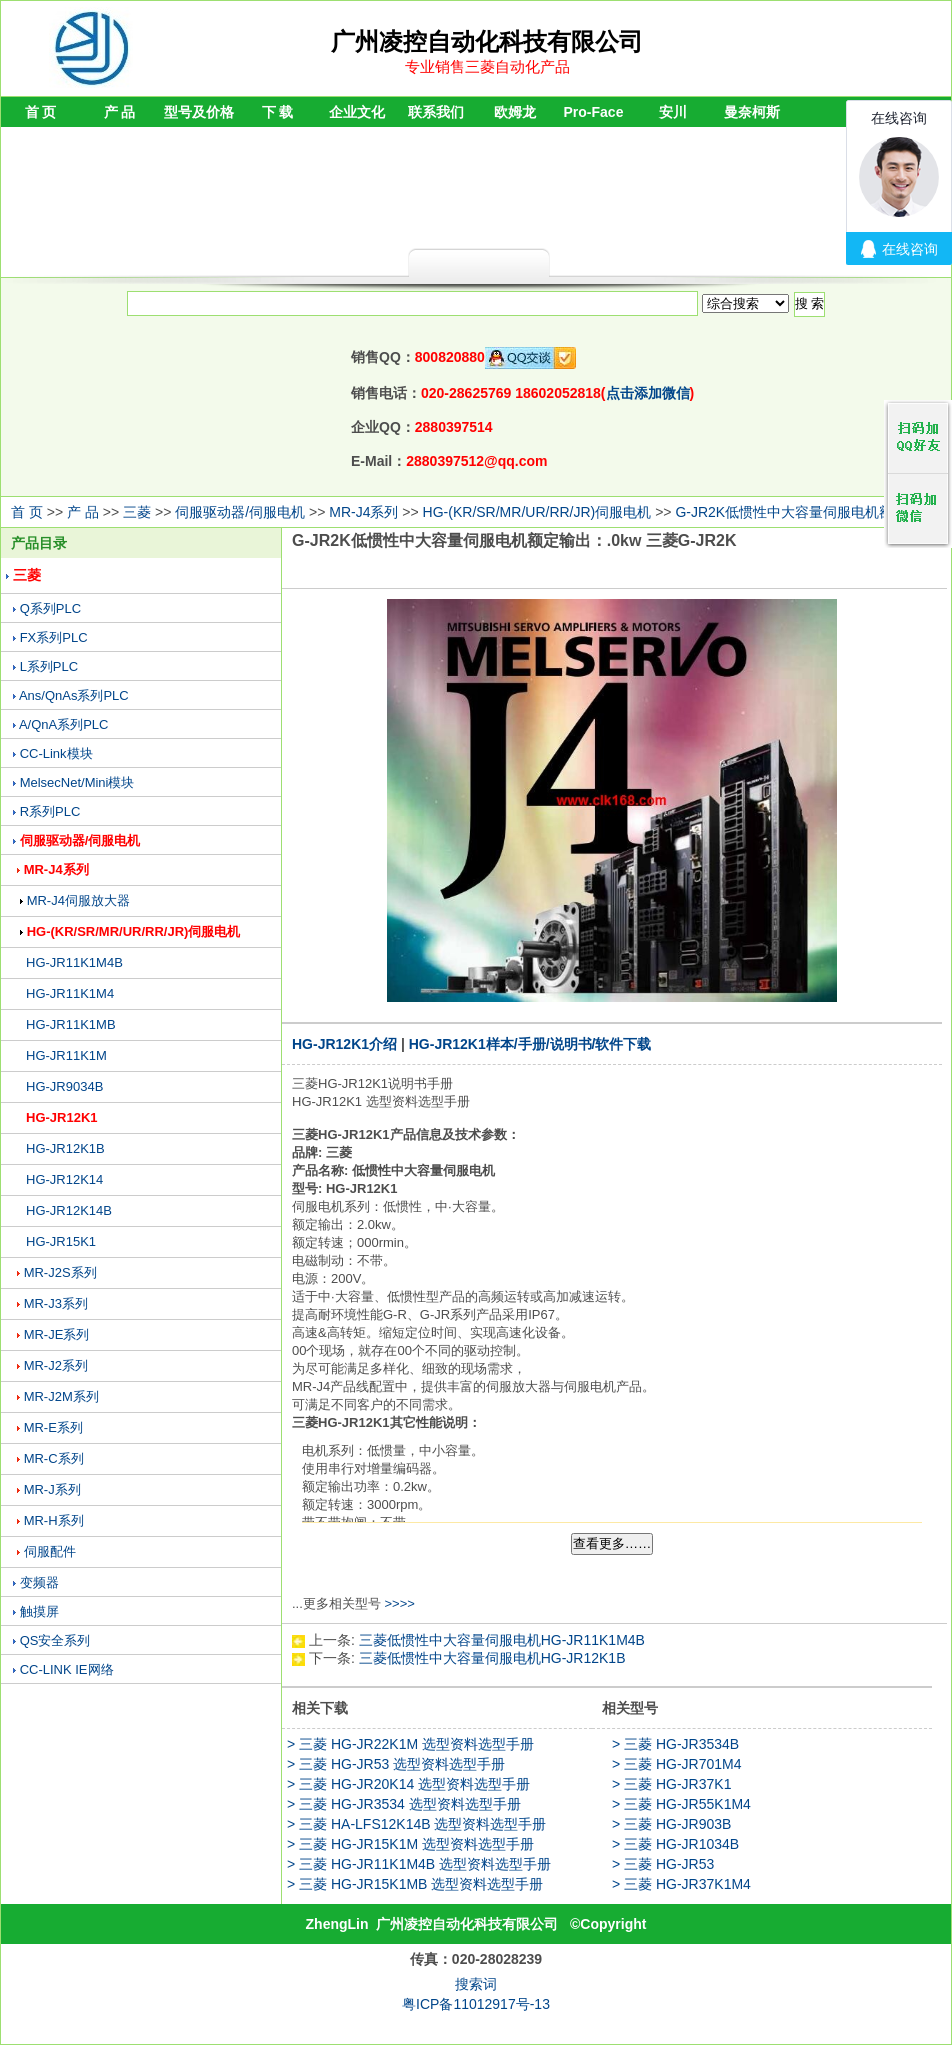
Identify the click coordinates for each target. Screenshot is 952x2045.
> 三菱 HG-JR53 (663, 1864)
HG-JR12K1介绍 (344, 1044)
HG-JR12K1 (62, 1117)
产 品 (120, 112)
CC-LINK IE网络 (67, 1669)
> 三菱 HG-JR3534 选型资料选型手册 (404, 1804)
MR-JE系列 (57, 1334)
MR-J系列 (52, 1489)
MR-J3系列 (56, 1303)
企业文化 (357, 112)
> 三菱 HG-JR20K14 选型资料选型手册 (408, 1784)
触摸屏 (39, 1611)
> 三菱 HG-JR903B (671, 1824)
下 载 (278, 112)
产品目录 (39, 543)
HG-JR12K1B (65, 1148)
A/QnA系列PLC (64, 724)
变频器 (39, 1582)
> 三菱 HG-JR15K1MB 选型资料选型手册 (415, 1884)
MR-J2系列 (56, 1365)
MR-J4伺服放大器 (78, 900)
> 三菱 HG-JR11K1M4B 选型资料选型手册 (419, 1864)
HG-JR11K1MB (71, 1024)
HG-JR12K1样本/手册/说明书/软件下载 (530, 1044)
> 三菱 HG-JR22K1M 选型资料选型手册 (410, 1744)
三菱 (137, 512)
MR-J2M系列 (61, 1396)
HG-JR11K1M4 (70, 993)
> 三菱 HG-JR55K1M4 (681, 1804)
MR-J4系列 (363, 512)
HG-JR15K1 (61, 1241)
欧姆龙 (515, 112)
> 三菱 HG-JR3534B (675, 1744)
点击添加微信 (648, 393)
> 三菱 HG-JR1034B (675, 1844)
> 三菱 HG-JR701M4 (677, 1764)
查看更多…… (612, 1543)
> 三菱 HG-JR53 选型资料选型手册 (396, 1764)
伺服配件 (50, 1551)
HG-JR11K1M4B (74, 962)
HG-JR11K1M (66, 1055)
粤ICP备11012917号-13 (476, 2004)
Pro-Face (594, 112)
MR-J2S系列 (60, 1272)
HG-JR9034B (64, 1086)
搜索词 (476, 1984)
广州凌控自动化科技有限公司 (467, 1924)
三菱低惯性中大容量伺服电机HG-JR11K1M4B (502, 1640)
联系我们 (436, 112)
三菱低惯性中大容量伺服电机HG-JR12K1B (492, 1658)
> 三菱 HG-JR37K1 (671, 1784)
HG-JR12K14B (69, 1210)
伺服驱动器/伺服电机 (240, 512)
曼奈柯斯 (752, 112)
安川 (673, 112)
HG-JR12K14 (64, 1179)
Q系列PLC (50, 608)
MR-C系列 (54, 1458)
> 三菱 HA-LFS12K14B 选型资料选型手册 (416, 1824)
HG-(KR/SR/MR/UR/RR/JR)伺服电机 (537, 512)
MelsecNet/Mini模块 (77, 782)
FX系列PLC (54, 637)
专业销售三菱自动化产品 (487, 66)
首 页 (41, 112)
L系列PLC (49, 666)
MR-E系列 (53, 1427)
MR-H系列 (54, 1520)
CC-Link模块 (56, 753)
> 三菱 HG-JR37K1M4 (681, 1884)
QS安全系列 (55, 1640)
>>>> (399, 1603)
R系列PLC (50, 811)
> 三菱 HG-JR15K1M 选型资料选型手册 (410, 1844)
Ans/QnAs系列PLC (74, 695)
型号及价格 (199, 112)
